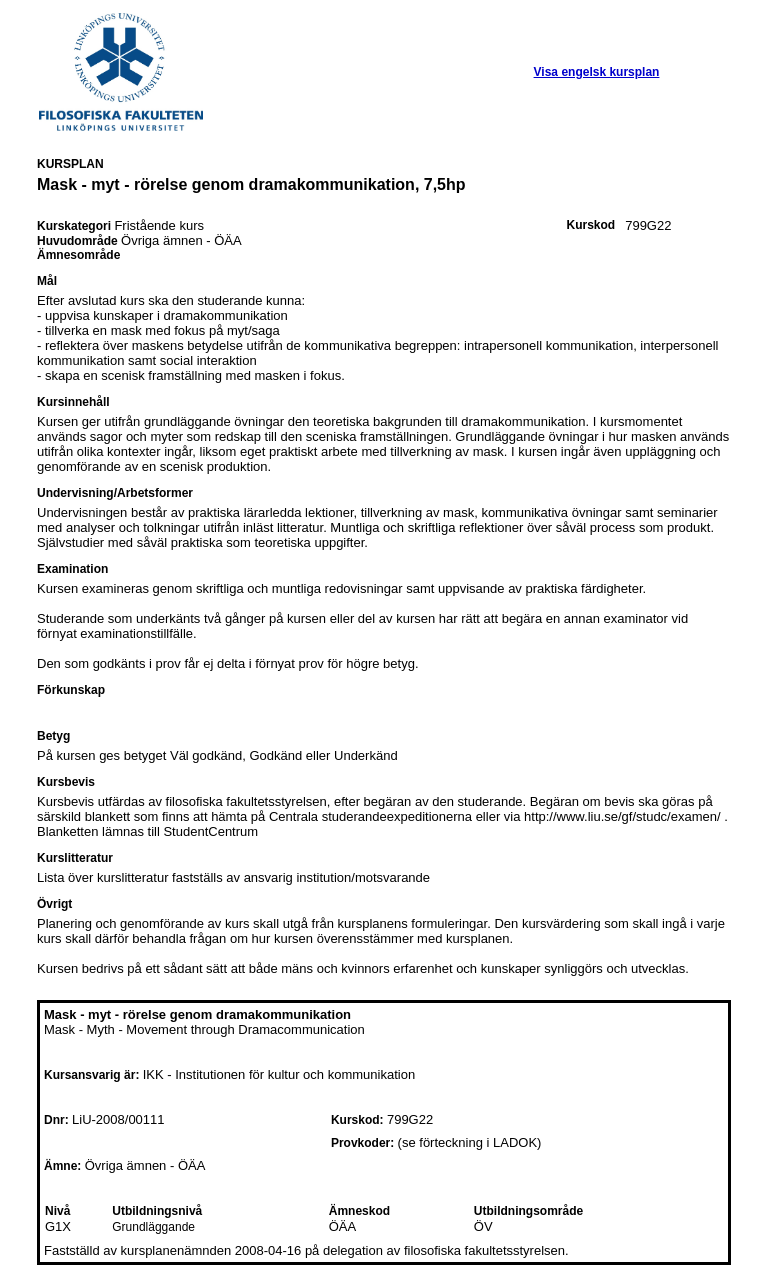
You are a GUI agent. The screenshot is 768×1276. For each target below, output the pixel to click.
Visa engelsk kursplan (597, 72)
